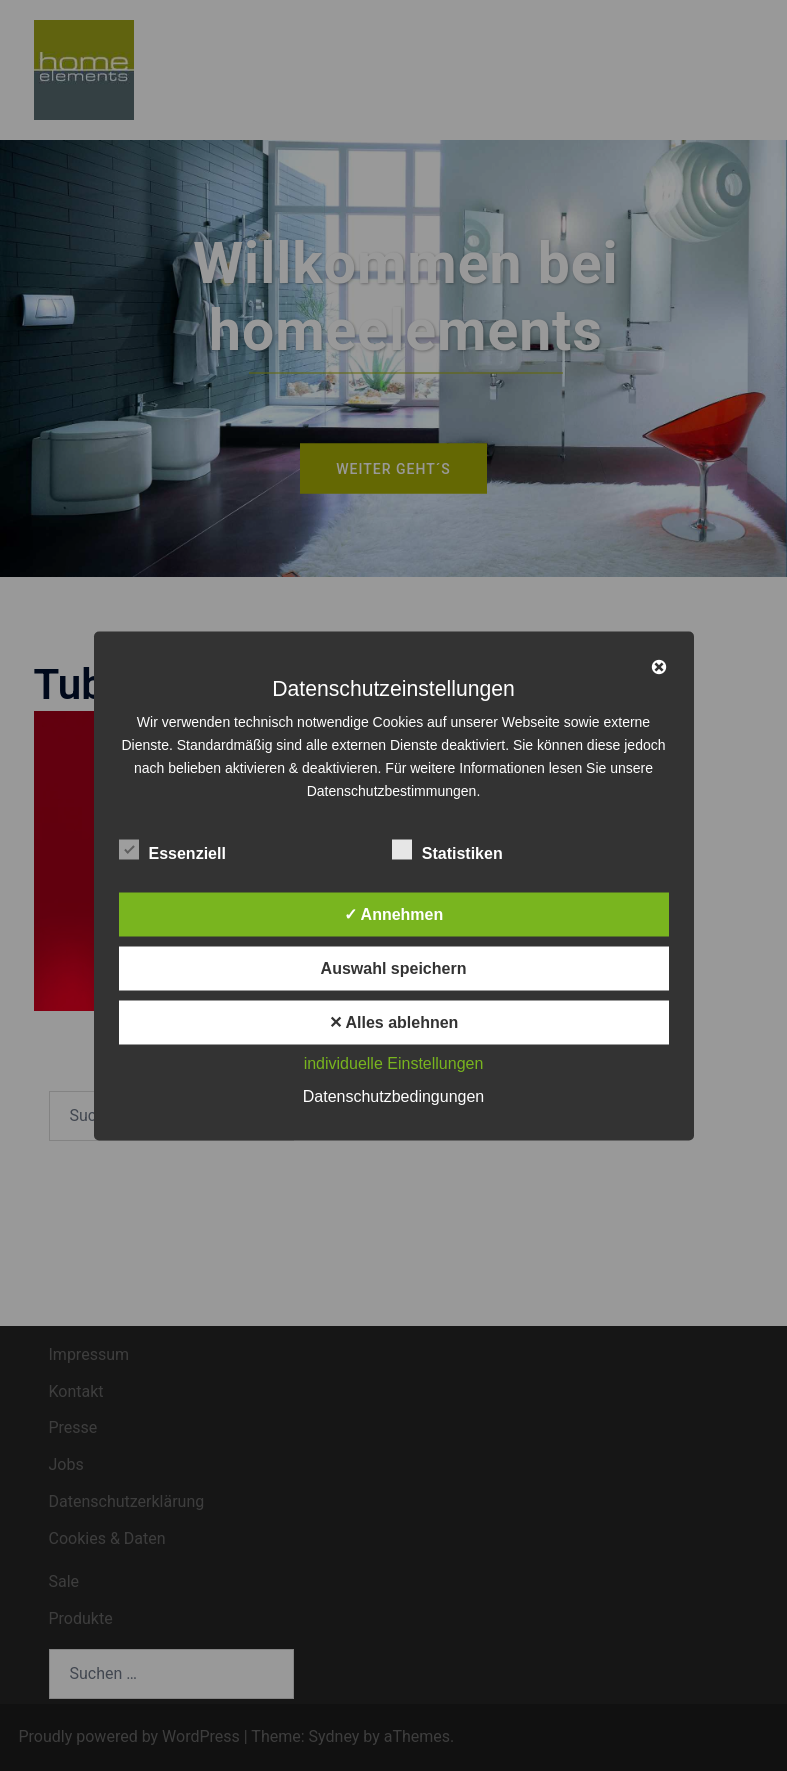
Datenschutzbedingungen (393, 1095)
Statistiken (447, 850)
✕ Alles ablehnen (394, 1021)
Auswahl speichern (394, 967)
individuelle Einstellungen (394, 1062)
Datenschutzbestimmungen (392, 790)
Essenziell (172, 850)
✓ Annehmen (394, 913)
